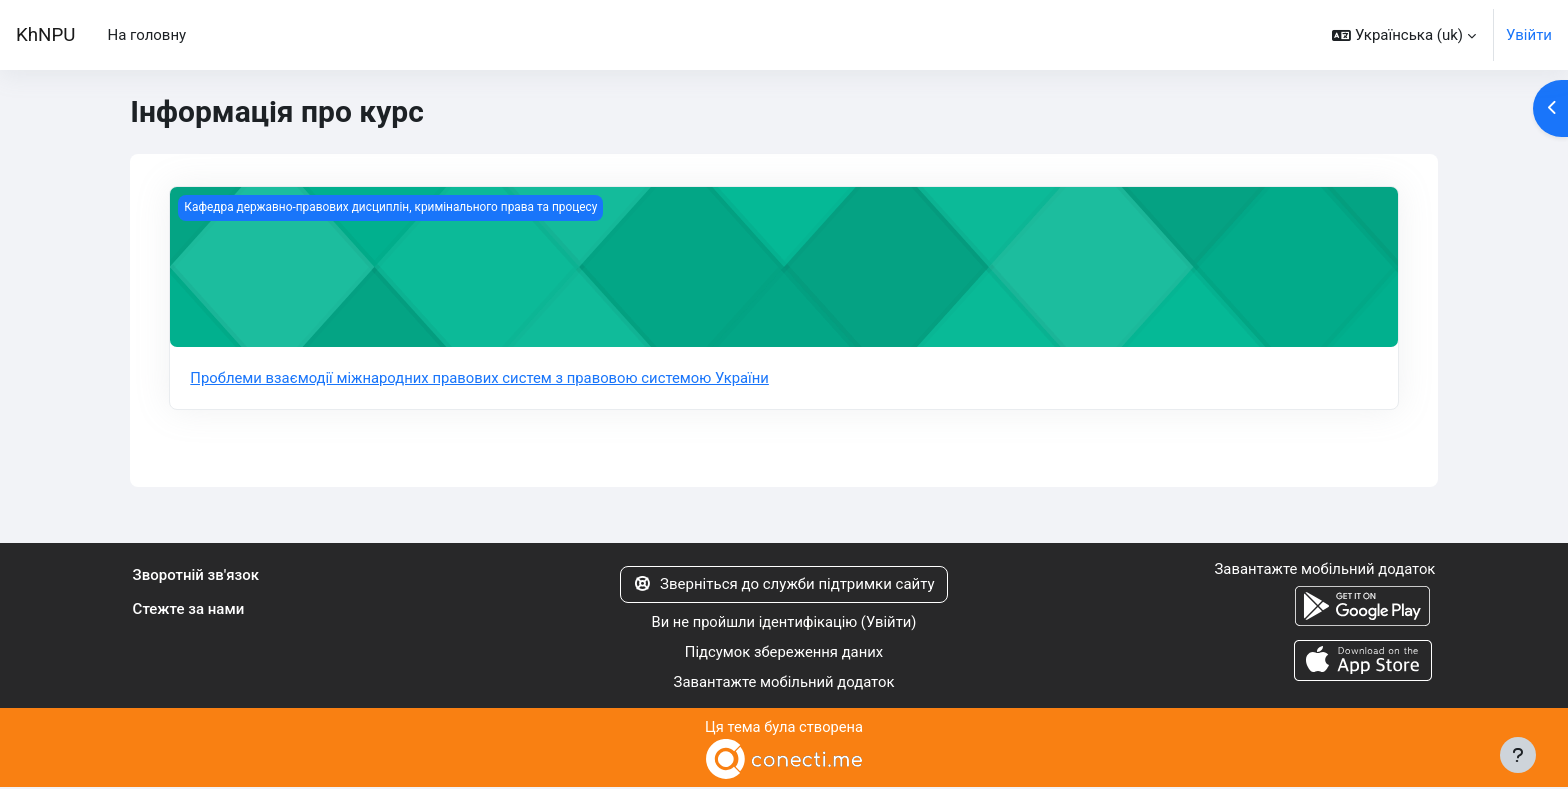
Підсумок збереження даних (784, 653)
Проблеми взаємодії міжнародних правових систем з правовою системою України (482, 378)
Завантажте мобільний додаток (783, 684)
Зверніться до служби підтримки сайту (783, 585)
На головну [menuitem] (146, 35)
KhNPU (45, 35)
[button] (1404, 35)
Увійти (1529, 35)
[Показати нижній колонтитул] (1518, 755)
